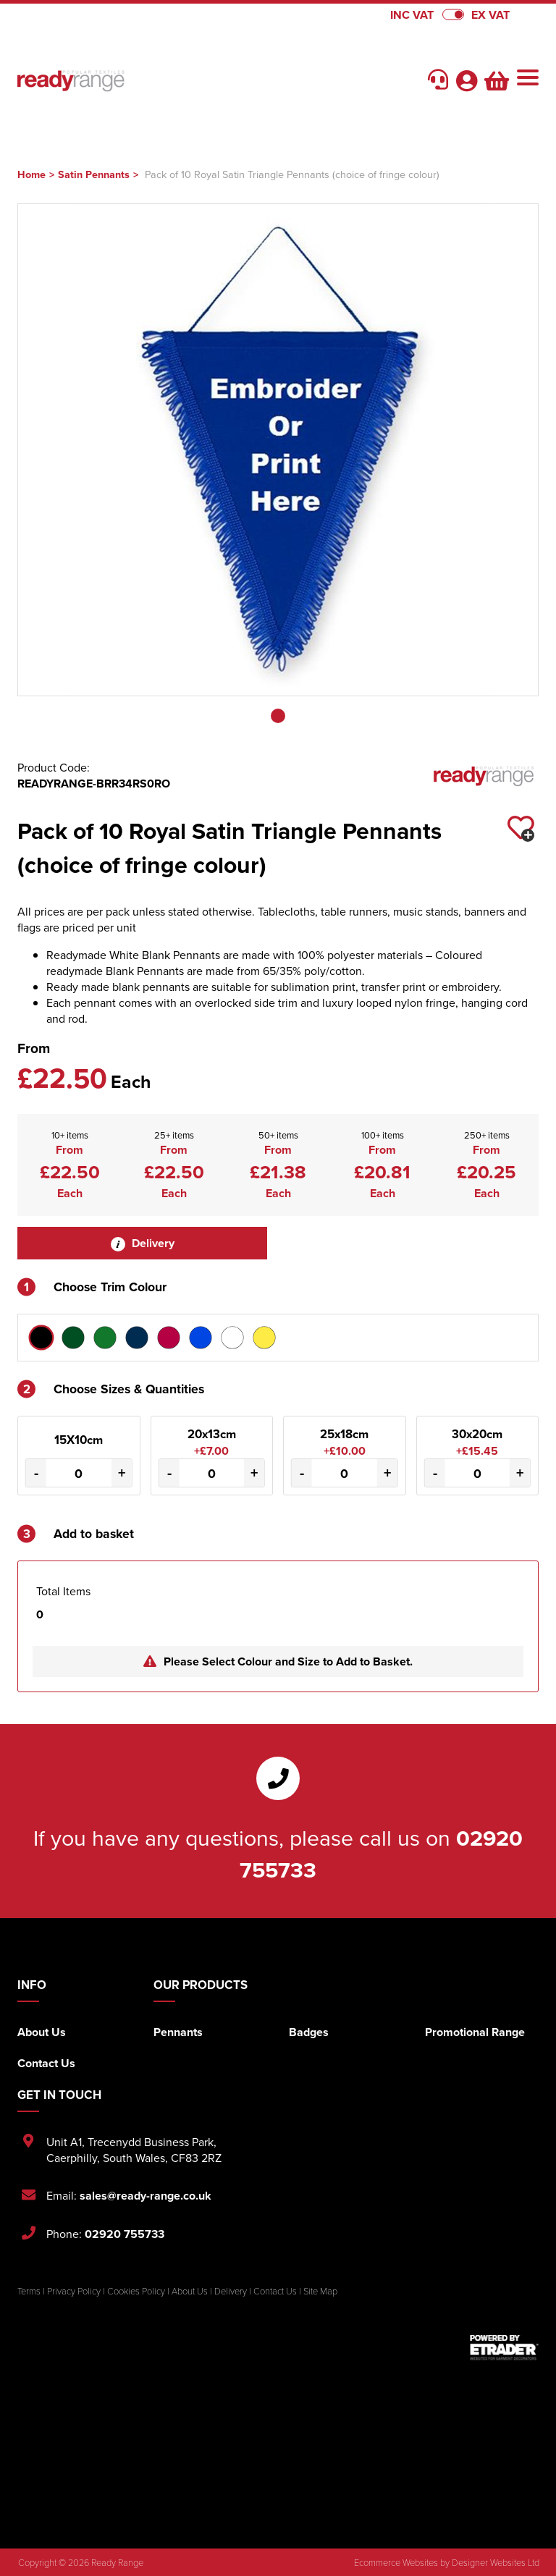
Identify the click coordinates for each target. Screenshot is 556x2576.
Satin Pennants (94, 174)
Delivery (142, 1243)
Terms (29, 2290)
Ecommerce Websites (396, 2562)
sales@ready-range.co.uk (145, 2195)
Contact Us (46, 2063)
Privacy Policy (74, 2290)
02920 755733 (124, 2234)
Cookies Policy (136, 2290)
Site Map (320, 2290)
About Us (41, 2032)
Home (31, 174)
